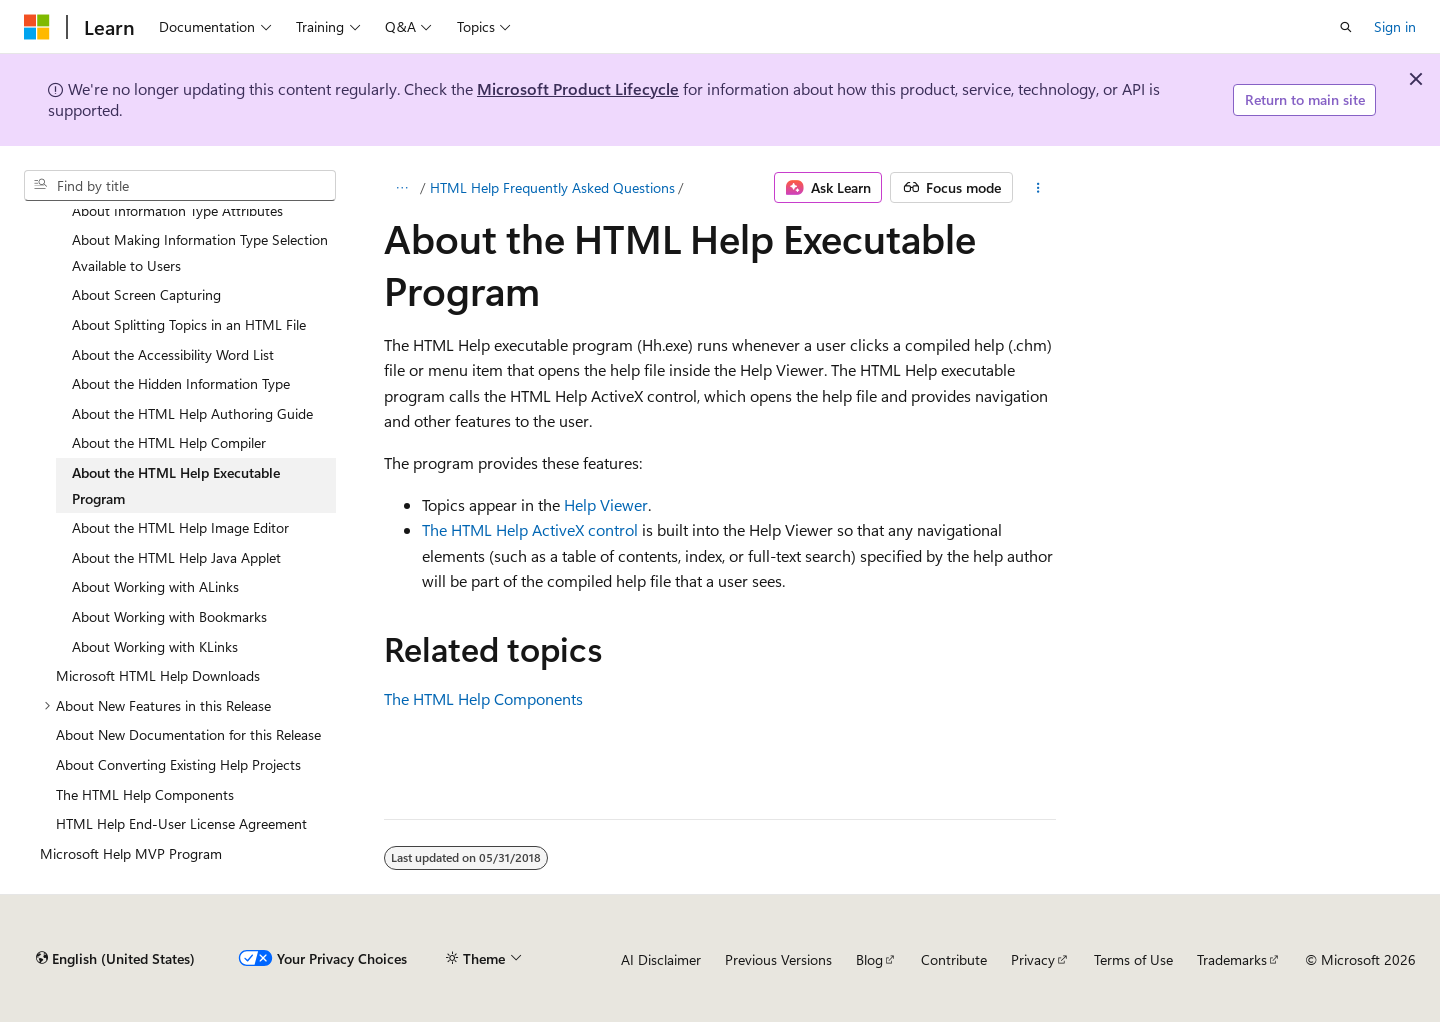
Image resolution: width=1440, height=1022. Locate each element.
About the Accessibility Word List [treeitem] (173, 354)
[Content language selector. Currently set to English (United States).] (115, 959)
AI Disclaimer (661, 959)
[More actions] (1038, 188)
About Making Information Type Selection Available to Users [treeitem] (200, 252)
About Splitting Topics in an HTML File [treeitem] (189, 324)
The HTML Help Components (483, 698)
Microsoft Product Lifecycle (578, 88)
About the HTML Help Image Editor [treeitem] (180, 527)
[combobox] (180, 186)
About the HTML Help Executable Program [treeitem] (176, 485)
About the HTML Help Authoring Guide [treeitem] (192, 413)
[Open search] (1346, 27)
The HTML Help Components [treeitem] (145, 794)
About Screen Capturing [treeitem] (146, 294)
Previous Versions (778, 959)
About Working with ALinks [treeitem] (155, 586)
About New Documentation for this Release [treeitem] (188, 734)
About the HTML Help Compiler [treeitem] (169, 442)
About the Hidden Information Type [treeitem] (181, 383)
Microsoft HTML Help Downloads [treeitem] (158, 675)
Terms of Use (1133, 959)
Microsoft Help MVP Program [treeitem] (131, 853)
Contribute (954, 959)
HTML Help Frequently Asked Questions (552, 187)
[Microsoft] (37, 27)
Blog (869, 959)
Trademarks (1232, 959)
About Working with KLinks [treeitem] (155, 646)
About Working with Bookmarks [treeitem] (169, 616)
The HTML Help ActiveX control (530, 529)
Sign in (1395, 26)
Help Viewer (606, 504)
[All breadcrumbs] (401, 188)
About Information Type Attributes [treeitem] (177, 210)
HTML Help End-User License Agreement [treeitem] (181, 823)
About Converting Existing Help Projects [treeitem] (178, 764)
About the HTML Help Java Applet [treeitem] (176, 557)
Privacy (1033, 959)
